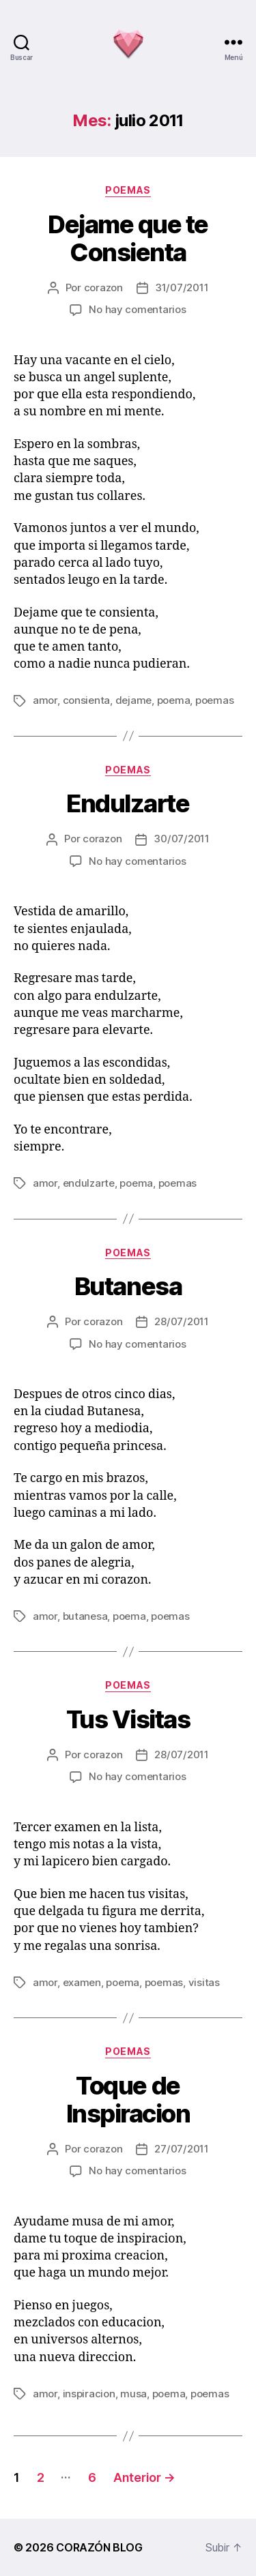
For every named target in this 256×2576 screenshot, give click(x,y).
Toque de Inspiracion (128, 2100)
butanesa (85, 1616)
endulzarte (89, 1182)
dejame (133, 700)
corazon (103, 287)
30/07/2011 (181, 838)
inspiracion (89, 2393)
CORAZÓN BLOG (99, 2547)
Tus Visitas (128, 1719)
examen (82, 1982)
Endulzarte (127, 803)
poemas (127, 190)
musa (133, 2393)
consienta (87, 700)
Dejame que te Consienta (128, 238)
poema (173, 700)
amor (45, 700)
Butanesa (128, 1286)
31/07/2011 (181, 287)
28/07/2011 (181, 1321)
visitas (204, 1982)
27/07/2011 (181, 2148)
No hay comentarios (137, 309)
